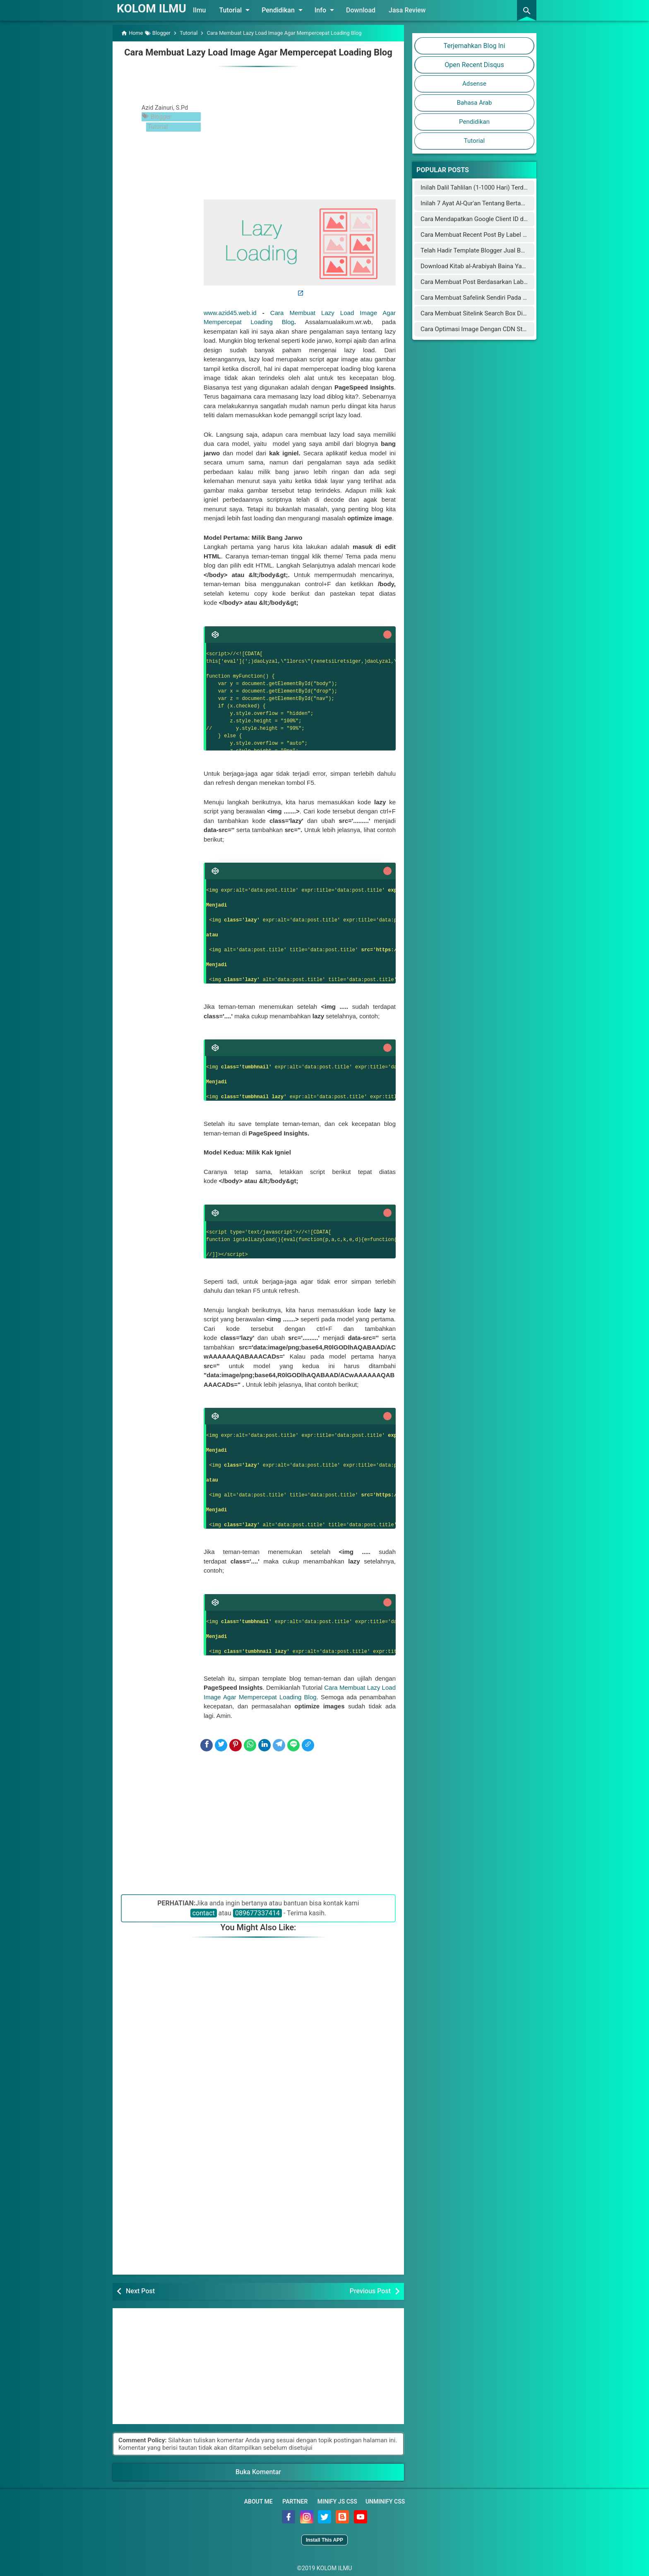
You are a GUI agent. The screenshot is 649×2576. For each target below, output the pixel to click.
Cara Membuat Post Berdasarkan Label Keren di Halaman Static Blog (515, 282)
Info (335, 10)
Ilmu (209, 10)
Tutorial (246, 10)
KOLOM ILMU (156, 8)
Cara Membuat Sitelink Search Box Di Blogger (483, 313)
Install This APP (324, 2539)
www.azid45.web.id (230, 311)
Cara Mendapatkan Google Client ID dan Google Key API (497, 219)
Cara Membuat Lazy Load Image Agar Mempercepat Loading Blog (258, 52)
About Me (258, 2500)
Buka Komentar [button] (258, 2471)
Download (370, 10)
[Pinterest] (235, 1744)
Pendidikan (293, 10)
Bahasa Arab (474, 102)
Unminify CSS (385, 2500)
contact (203, 1912)
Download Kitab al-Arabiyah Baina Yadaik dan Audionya (496, 266)
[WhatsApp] (250, 1744)
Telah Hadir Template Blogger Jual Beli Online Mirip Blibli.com (505, 250)
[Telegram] (279, 1744)
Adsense (474, 83)
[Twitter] (221, 1744)
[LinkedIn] (264, 1744)
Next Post (140, 2290)
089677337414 (257, 1912)
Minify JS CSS (337, 2500)
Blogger (161, 114)
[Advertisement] (300, 130)
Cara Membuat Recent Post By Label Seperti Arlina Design (500, 234)
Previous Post (370, 2290)
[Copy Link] (308, 1744)
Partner (295, 2500)
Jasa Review (417, 10)
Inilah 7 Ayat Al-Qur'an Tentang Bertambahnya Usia (490, 203)
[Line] (293, 1744)
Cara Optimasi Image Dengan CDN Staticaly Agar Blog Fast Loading (513, 329)
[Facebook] (206, 1744)
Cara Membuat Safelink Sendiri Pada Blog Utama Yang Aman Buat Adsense (524, 297)
